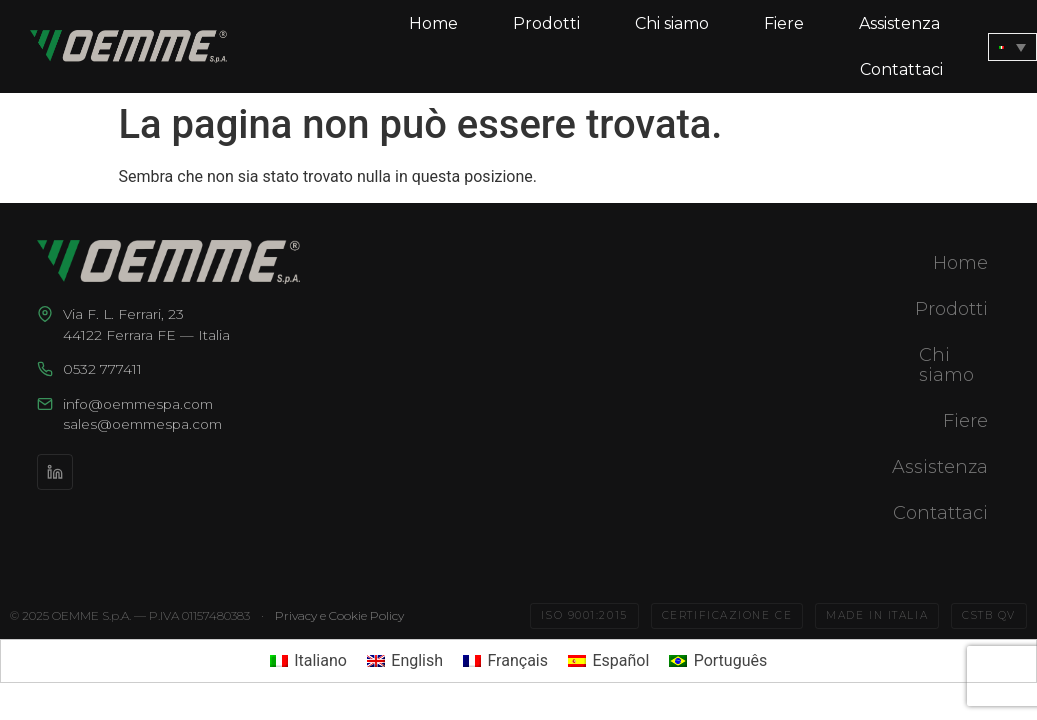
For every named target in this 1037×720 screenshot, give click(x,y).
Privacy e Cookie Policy (339, 615)
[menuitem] (1012, 47)
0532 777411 (102, 369)
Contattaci (901, 69)
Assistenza (899, 23)
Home (433, 23)
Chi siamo (672, 23)
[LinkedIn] (55, 472)
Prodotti (546, 23)
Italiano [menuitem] (320, 660)
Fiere (784, 23)
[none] (1012, 47)
